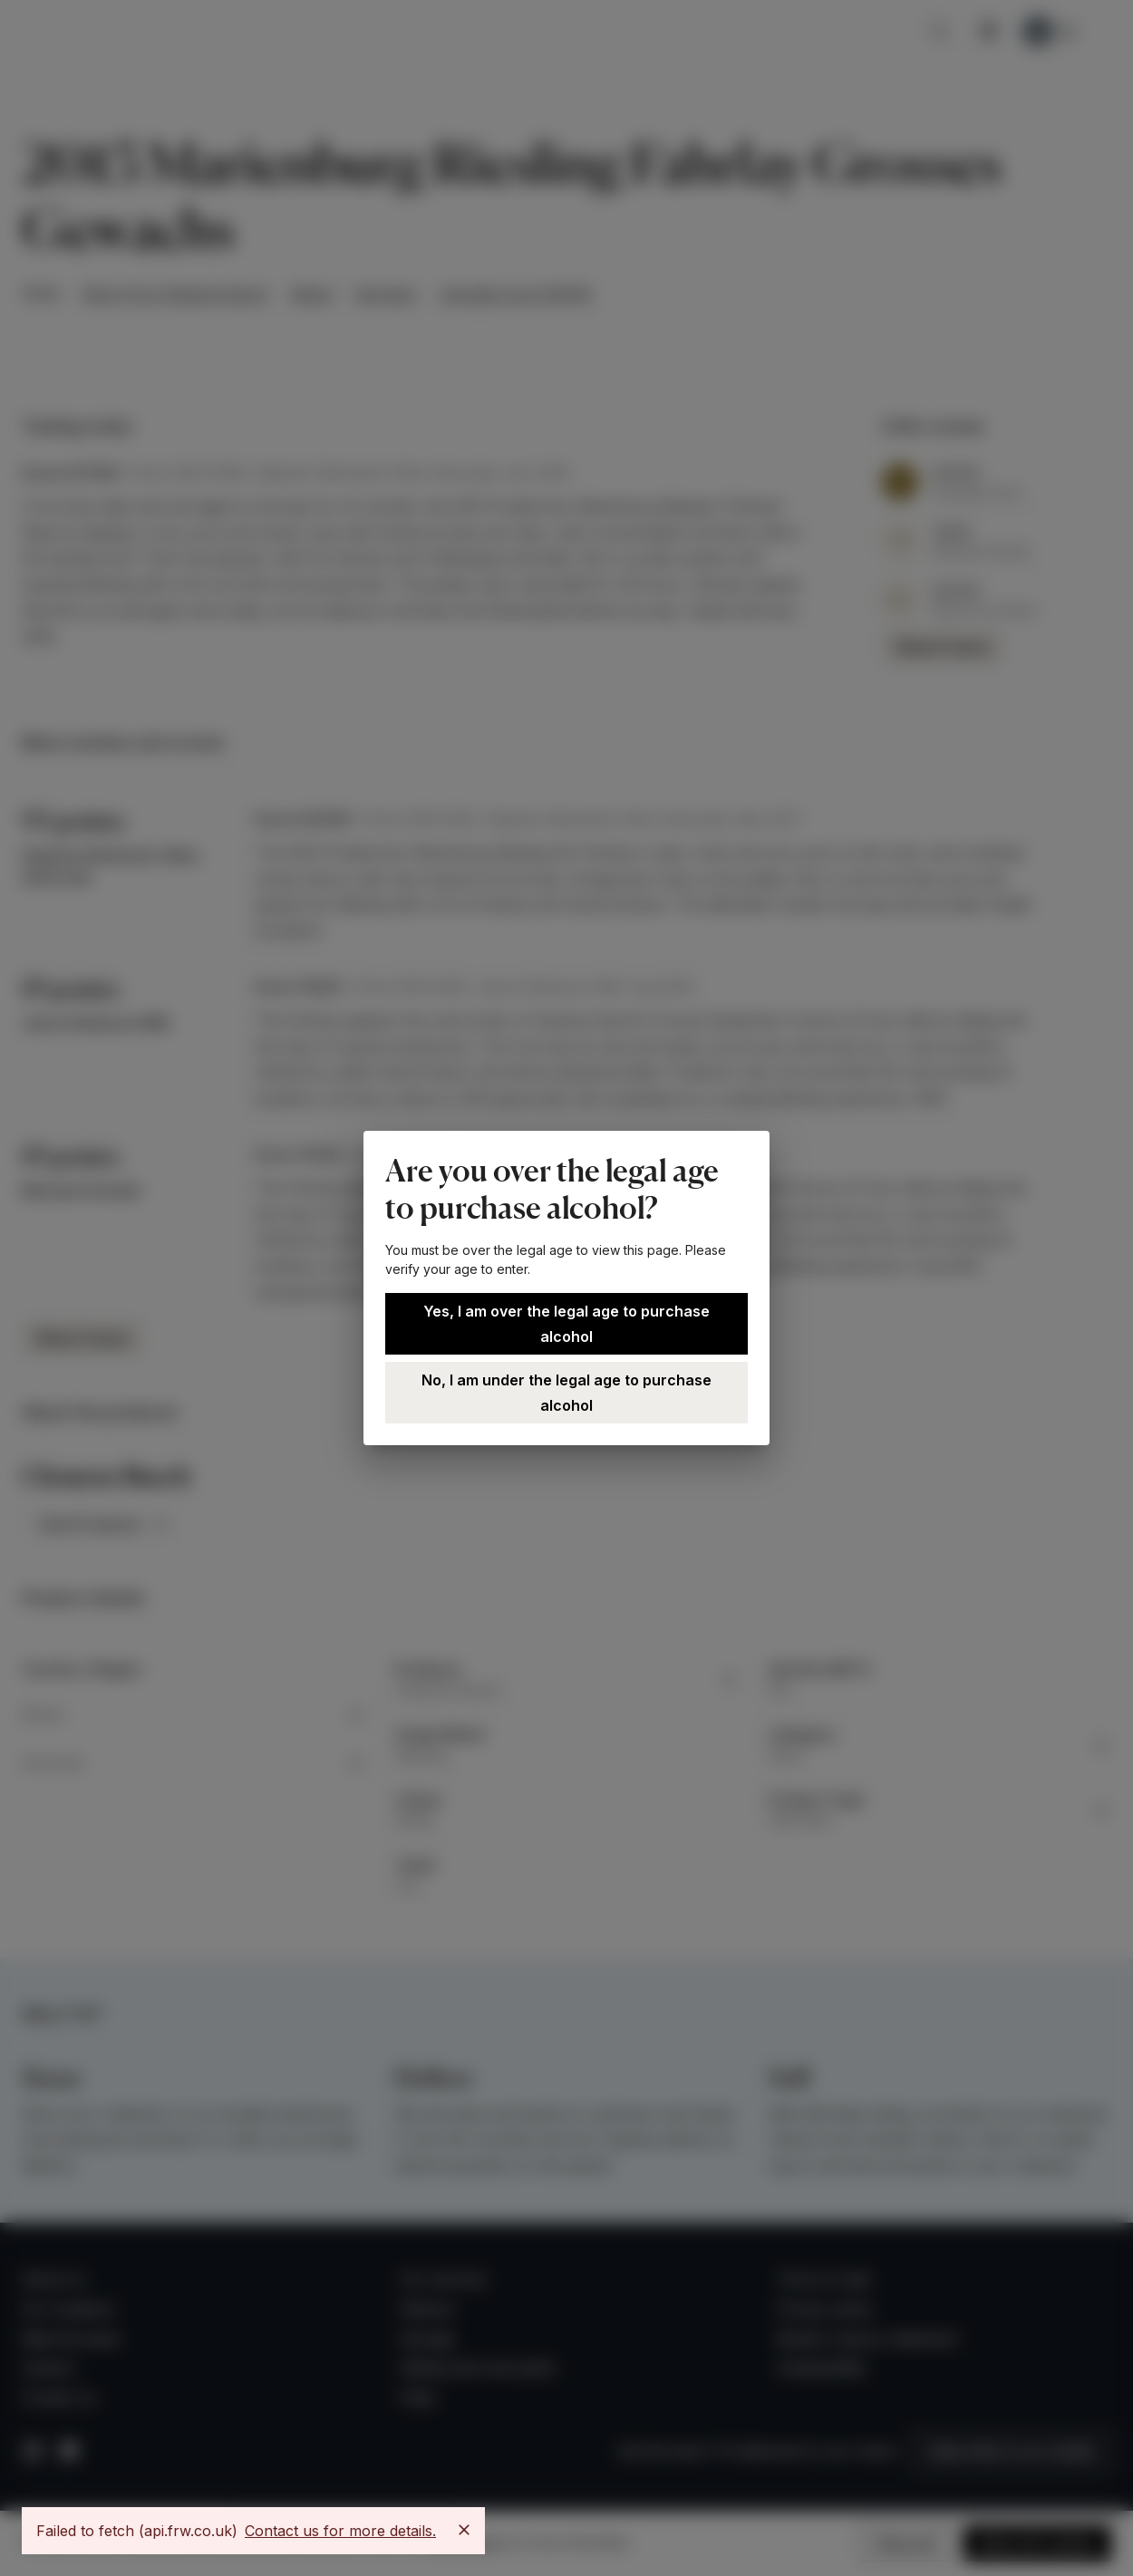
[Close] (464, 2529)
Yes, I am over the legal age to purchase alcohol (566, 1324)
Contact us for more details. (340, 2531)
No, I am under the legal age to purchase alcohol (566, 1392)
